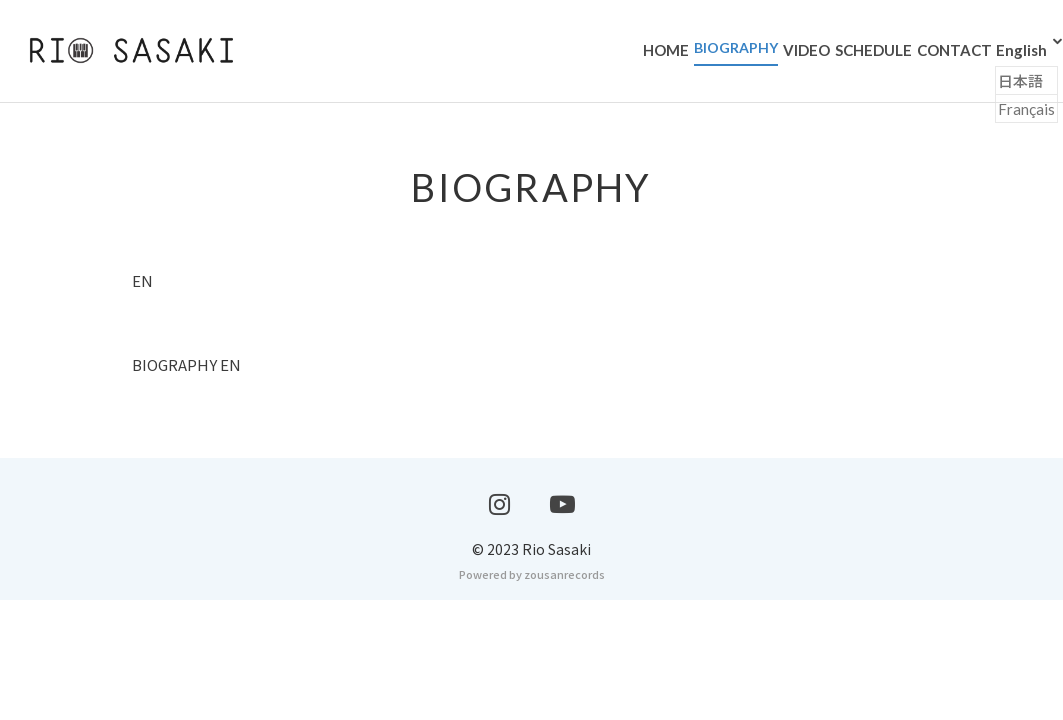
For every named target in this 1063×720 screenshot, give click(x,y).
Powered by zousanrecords (532, 694)
